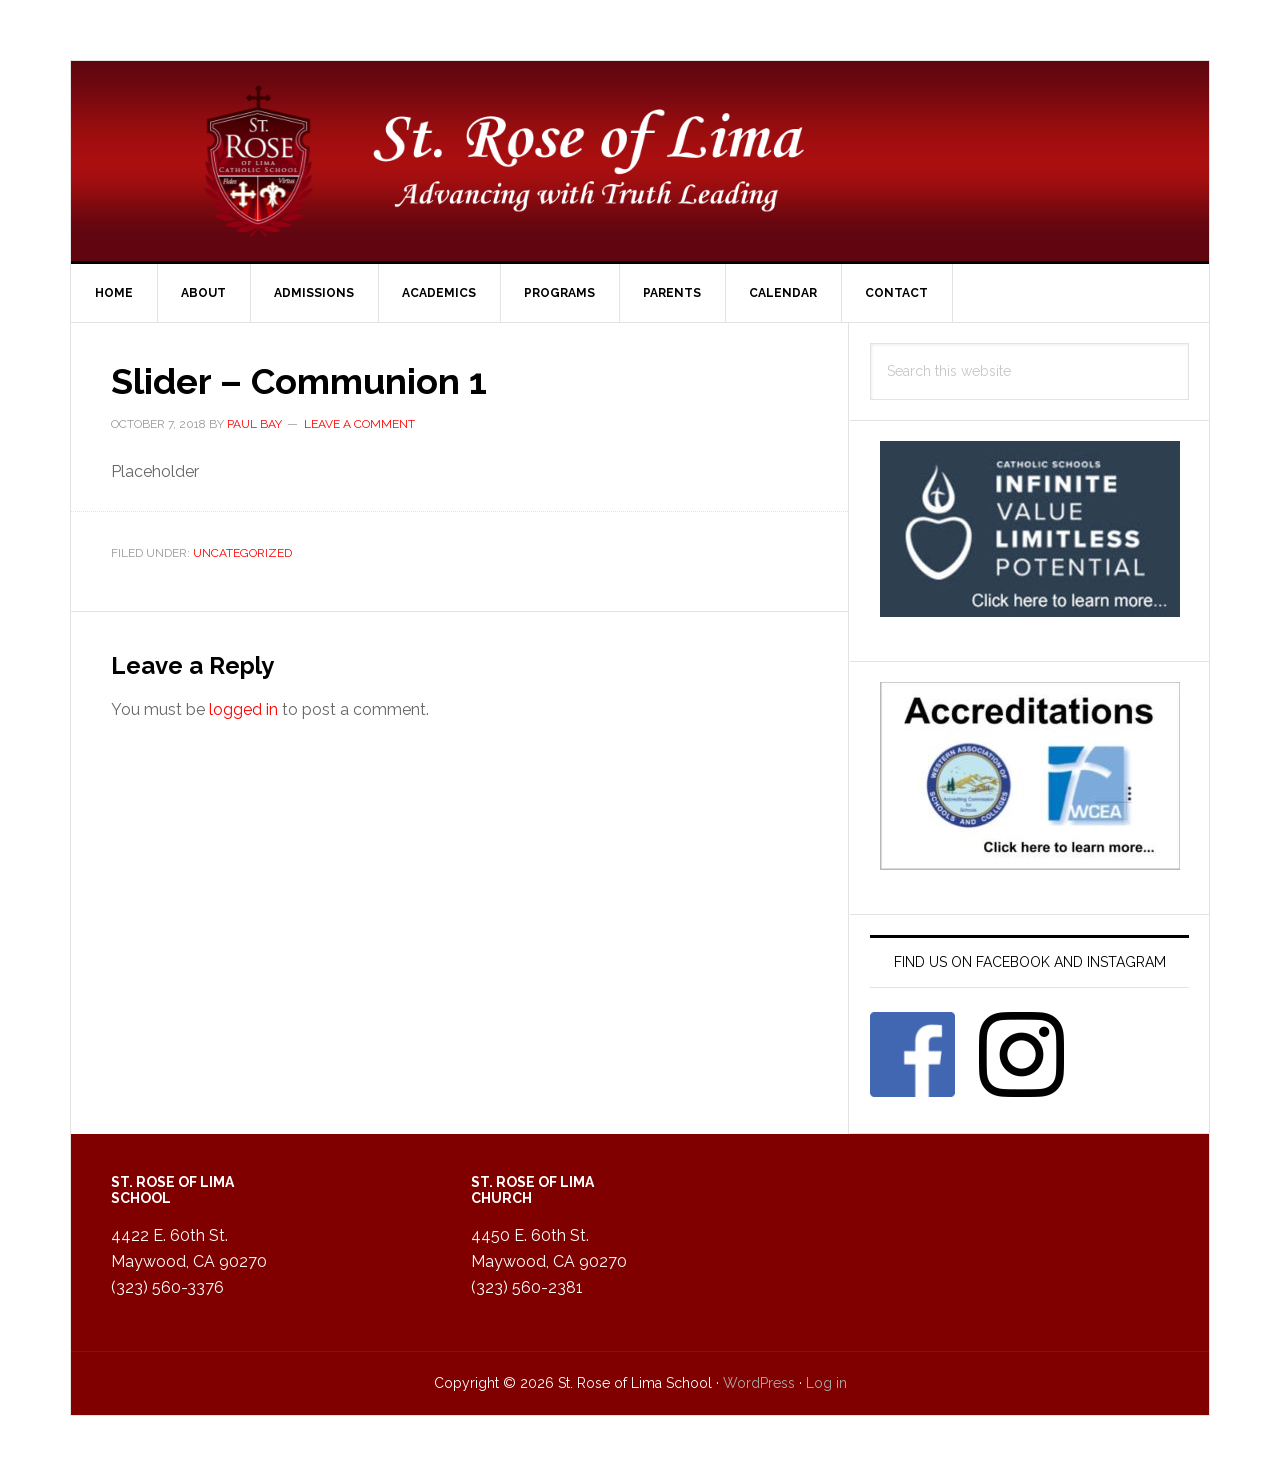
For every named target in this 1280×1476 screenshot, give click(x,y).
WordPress (759, 1383)
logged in (243, 709)
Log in (826, 1383)
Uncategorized (242, 553)
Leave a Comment (359, 424)
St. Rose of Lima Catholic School (640, 161)
